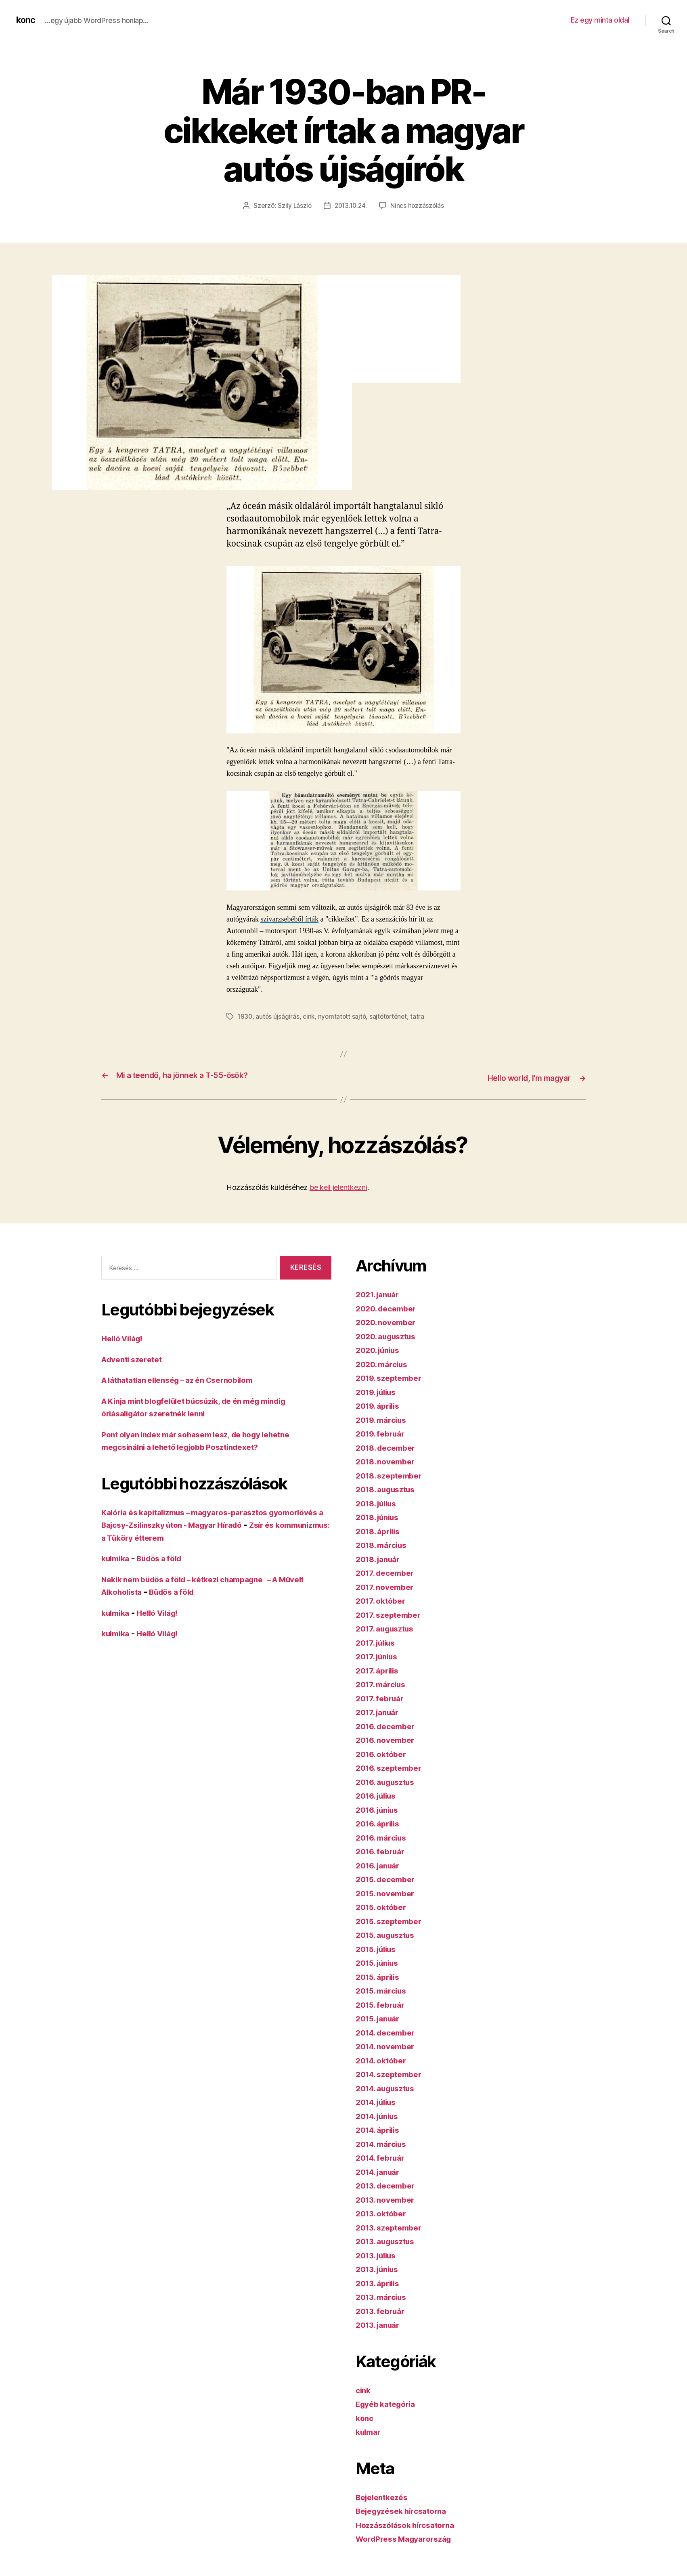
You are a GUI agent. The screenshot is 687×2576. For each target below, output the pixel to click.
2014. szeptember (392, 2072)
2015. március (384, 1989)
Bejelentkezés (385, 2495)
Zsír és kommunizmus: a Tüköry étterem (182, 1536)
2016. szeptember (392, 1766)
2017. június (379, 1655)
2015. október (384, 1905)
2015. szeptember (392, 1919)
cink (310, 1016)
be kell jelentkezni (338, 1185)
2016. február (383, 1850)
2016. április (380, 1822)
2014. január (381, 2170)
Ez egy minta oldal (600, 20)
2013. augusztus (389, 2240)
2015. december (388, 1877)
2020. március (384, 1362)
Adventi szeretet (135, 1357)
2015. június (380, 1961)
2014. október (384, 2058)
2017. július (378, 1641)
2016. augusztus (389, 1780)
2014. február (383, 2156)
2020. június (380, 1348)
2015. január (380, 2017)
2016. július (379, 1794)
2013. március (384, 2295)
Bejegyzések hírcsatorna (406, 2509)
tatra (422, 1016)
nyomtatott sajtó (344, 1016)
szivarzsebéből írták (289, 919)
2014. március (384, 2142)
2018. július (379, 1501)
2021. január (380, 1293)
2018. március (384, 1543)
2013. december (388, 2184)
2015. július (379, 1947)
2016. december (388, 1724)
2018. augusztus (389, 1488)
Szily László (293, 205)
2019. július (379, 1390)
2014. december (389, 2030)
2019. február (383, 1432)
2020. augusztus (389, 1334)
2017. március (383, 1683)
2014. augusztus (389, 2086)
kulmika (117, 1557)
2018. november (388, 1460)
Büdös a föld (165, 1557)
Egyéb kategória (389, 2402)
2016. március (384, 1835)
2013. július (379, 2253)
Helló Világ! (124, 1337)
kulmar (369, 2430)
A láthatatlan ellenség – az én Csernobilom (186, 1378)
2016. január (380, 1863)
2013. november (388, 2198)
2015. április (380, 1975)
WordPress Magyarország (408, 2537)
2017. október (383, 1599)
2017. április (380, 1668)
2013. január (380, 2323)
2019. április (380, 1404)
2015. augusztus (389, 1933)
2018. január (381, 1557)
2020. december (389, 1306)
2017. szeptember (391, 1613)
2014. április (380, 2128)
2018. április (380, 1529)
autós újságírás (278, 1016)
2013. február (383, 2309)
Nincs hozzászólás (419, 205)
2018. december (389, 1446)
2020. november (388, 1320)
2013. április (380, 2281)
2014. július (379, 2100)
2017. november (387, 1585)
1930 (245, 1016)
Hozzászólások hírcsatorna (410, 2523)
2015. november (388, 1891)
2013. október (384, 2212)
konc (26, 20)
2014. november (388, 2045)
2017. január (380, 1710)
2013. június (380, 2267)
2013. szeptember (392, 2225)
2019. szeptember (392, 1376)
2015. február (383, 2003)
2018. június (380, 1515)
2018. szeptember (392, 1473)
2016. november (388, 1738)
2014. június (380, 2114)
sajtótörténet (391, 1016)
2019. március (384, 1418)
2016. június (380, 1808)
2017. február (382, 1696)
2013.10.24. (350, 205)
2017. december (388, 1571)
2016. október (384, 1752)
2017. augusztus (388, 1627)
